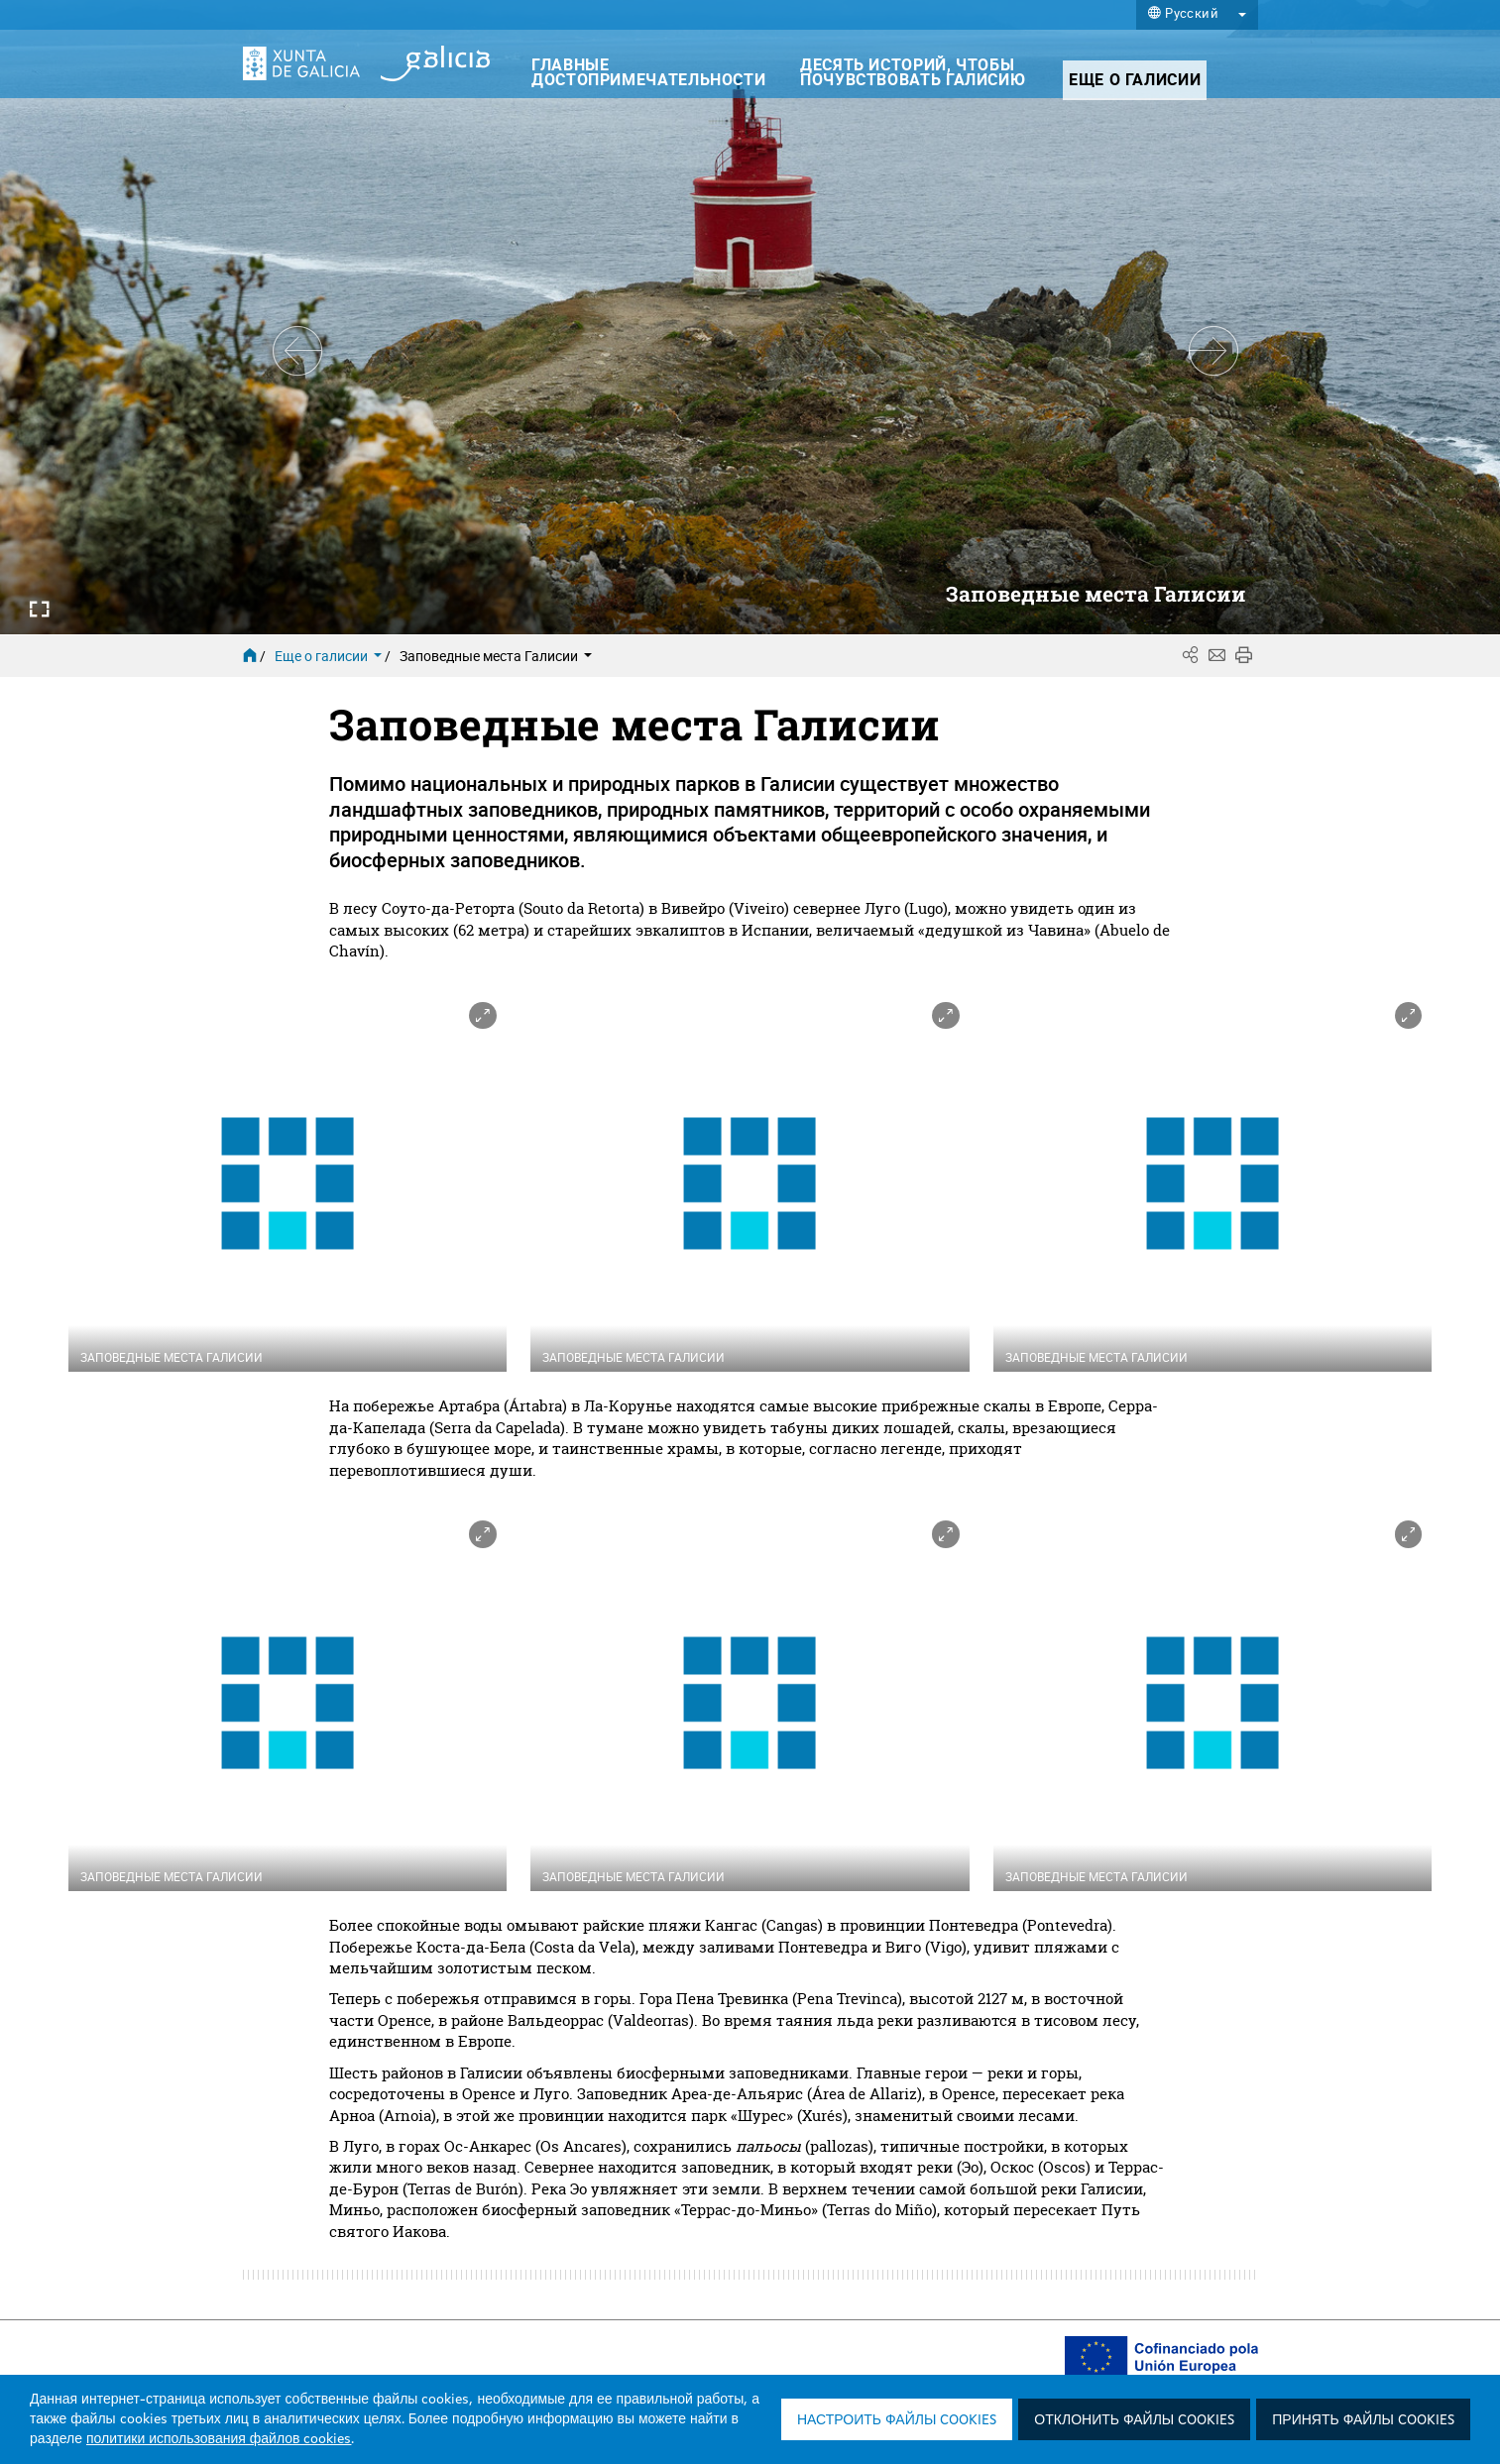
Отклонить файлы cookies (1134, 2420)
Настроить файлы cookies (896, 2420)
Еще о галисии (330, 655)
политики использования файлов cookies (219, 2439)
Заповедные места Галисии (496, 655)
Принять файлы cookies (1363, 2420)
